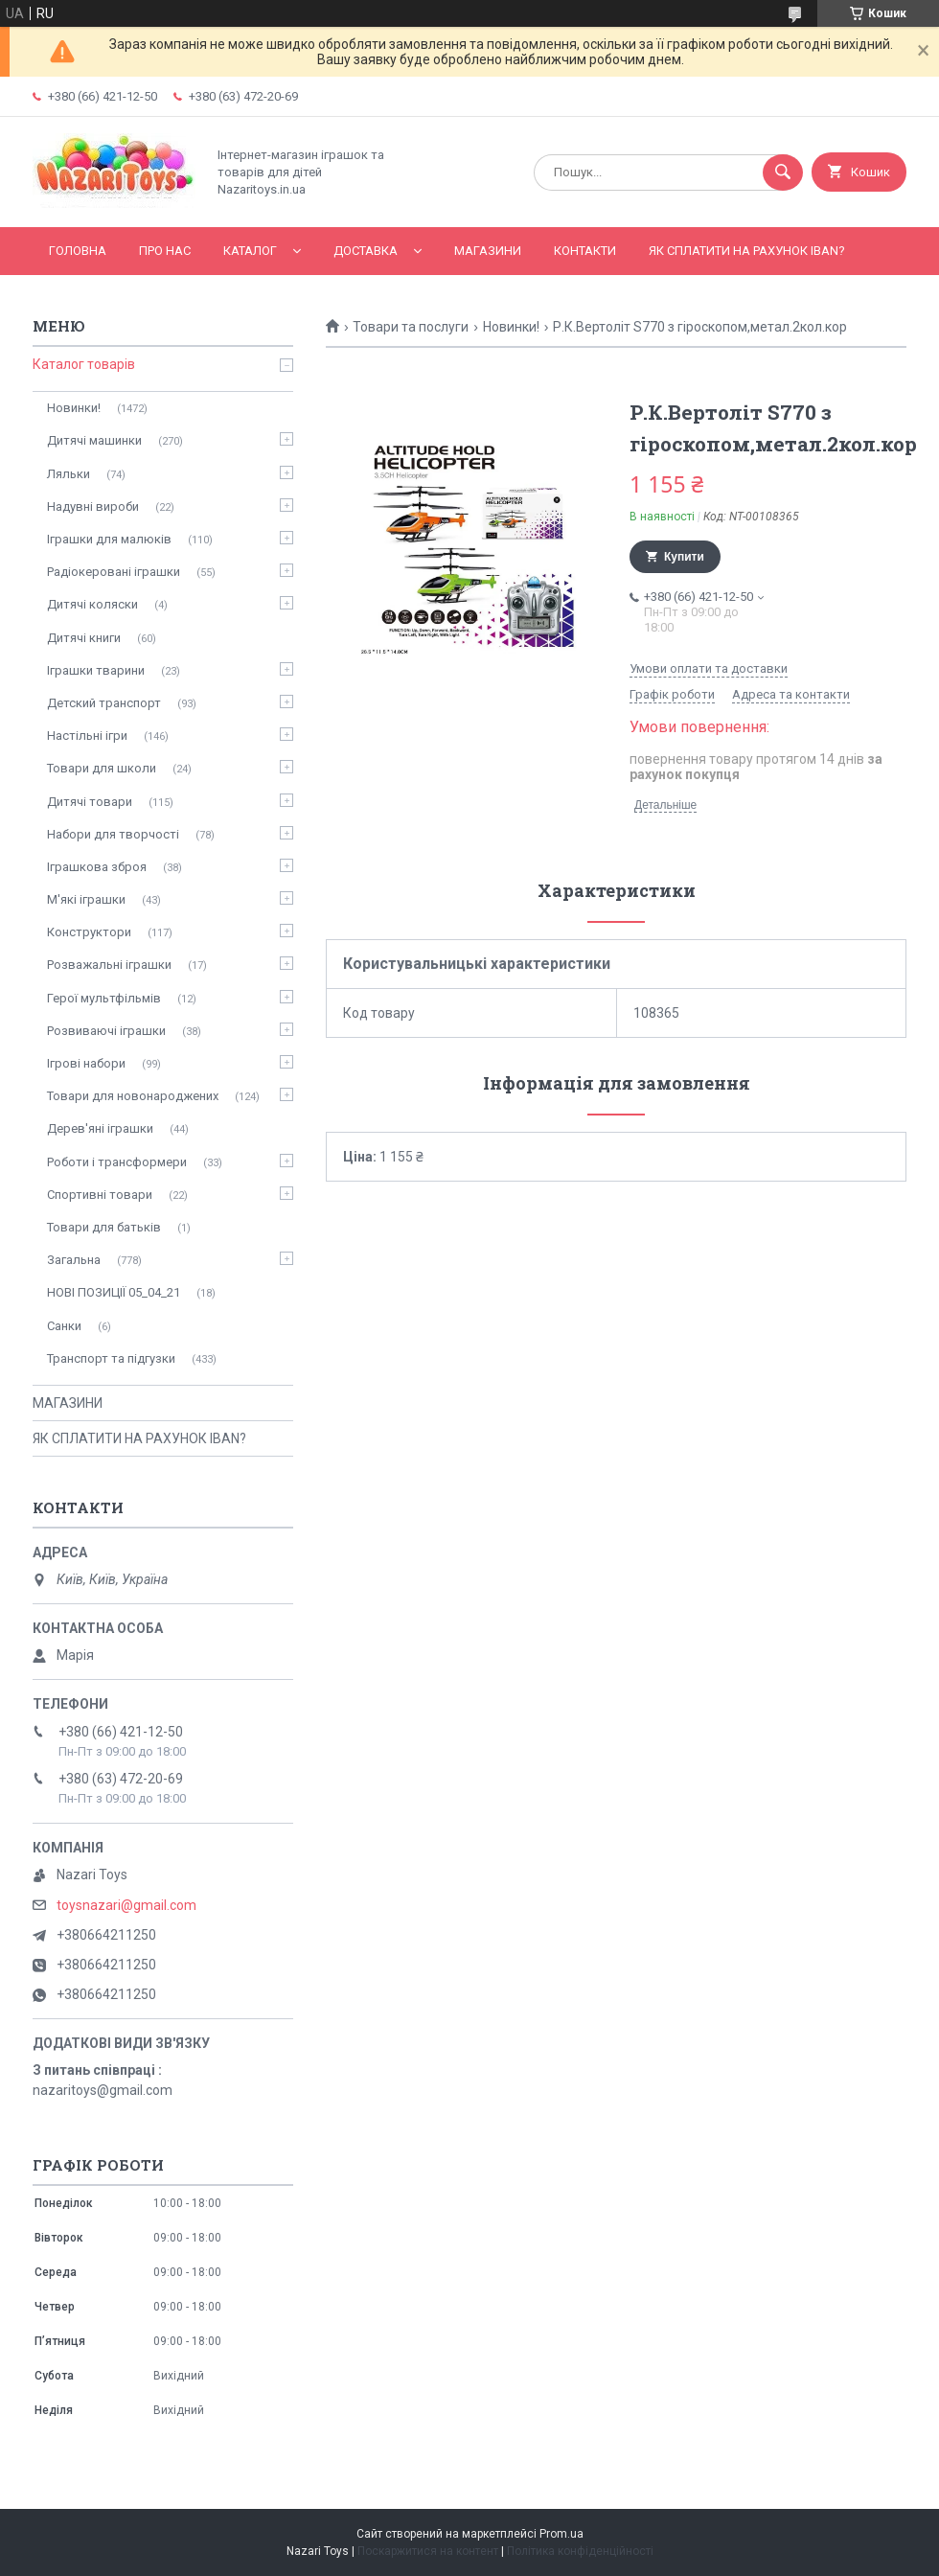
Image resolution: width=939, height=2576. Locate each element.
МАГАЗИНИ (487, 250)
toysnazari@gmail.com (126, 1905)
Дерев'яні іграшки (100, 1128)
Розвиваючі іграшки (106, 1031)
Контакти (585, 250)
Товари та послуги (411, 326)
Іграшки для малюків (109, 539)
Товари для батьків (104, 1227)
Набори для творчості (113, 834)
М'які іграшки (86, 899)
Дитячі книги (84, 638)
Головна (77, 250)
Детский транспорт (104, 703)
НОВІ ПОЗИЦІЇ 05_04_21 (113, 1292)
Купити (684, 557)
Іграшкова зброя (97, 867)
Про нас (165, 250)
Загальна (74, 1260)
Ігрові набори (86, 1063)
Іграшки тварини (96, 670)
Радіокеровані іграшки (113, 571)
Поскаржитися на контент (427, 2551)
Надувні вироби (93, 506)
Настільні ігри (87, 735)
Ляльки (68, 474)
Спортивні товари (99, 1194)
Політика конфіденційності (580, 2551)
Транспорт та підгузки (111, 1358)
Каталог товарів (84, 364)
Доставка (365, 250)
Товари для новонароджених (132, 1096)
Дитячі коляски (92, 604)
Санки (64, 1326)
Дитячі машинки (94, 440)
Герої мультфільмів (104, 998)
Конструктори (89, 932)
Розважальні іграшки (109, 964)
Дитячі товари (89, 801)
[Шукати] (783, 172)
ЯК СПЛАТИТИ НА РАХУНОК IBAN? (747, 250)
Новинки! (511, 326)
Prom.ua (561, 2534)
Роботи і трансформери (117, 1162)
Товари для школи (101, 768)
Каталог (250, 250)
